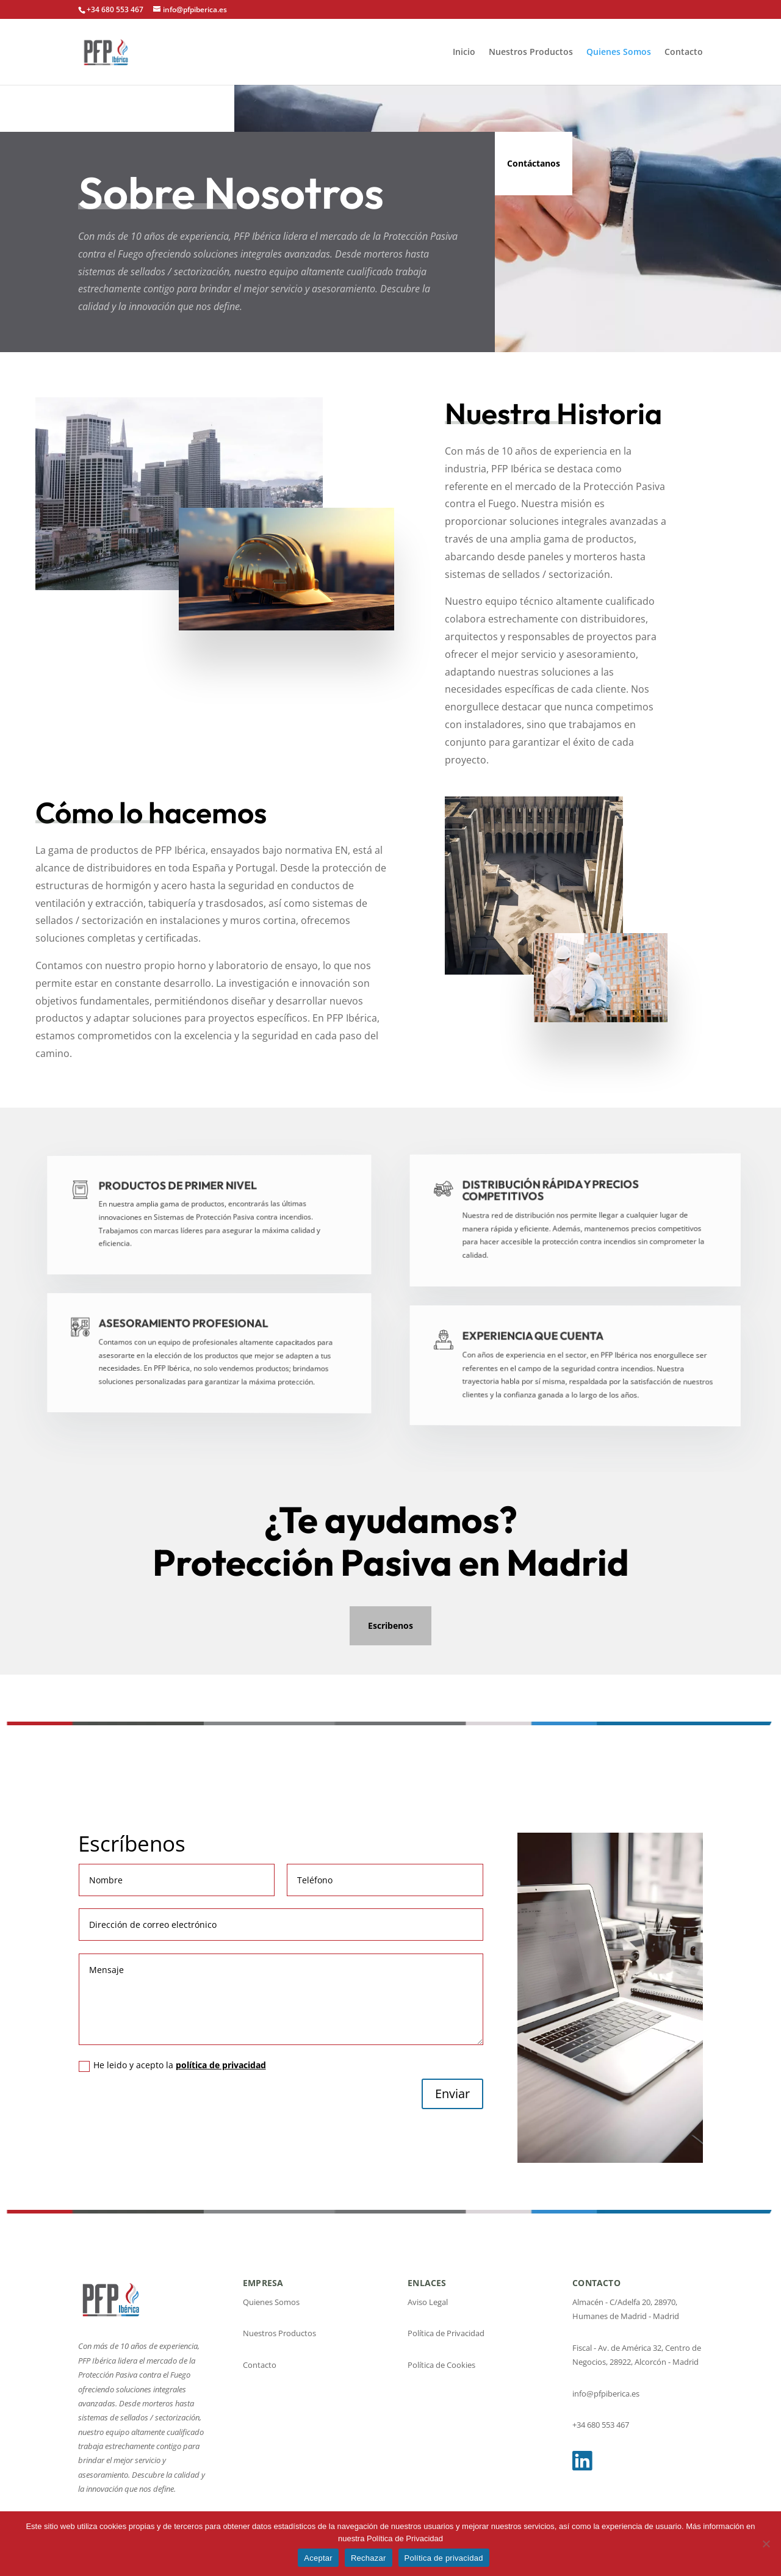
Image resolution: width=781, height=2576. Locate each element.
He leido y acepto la (172, 2065)
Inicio (464, 52)
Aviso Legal (428, 2301)
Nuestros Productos (531, 52)
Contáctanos (533, 163)
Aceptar (318, 2558)
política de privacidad (221, 2065)
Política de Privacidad (446, 2333)
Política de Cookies (441, 2364)
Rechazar (368, 2558)
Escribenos (390, 1625)
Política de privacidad (444, 2558)
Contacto (683, 52)
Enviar (452, 2093)
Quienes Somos (618, 52)
